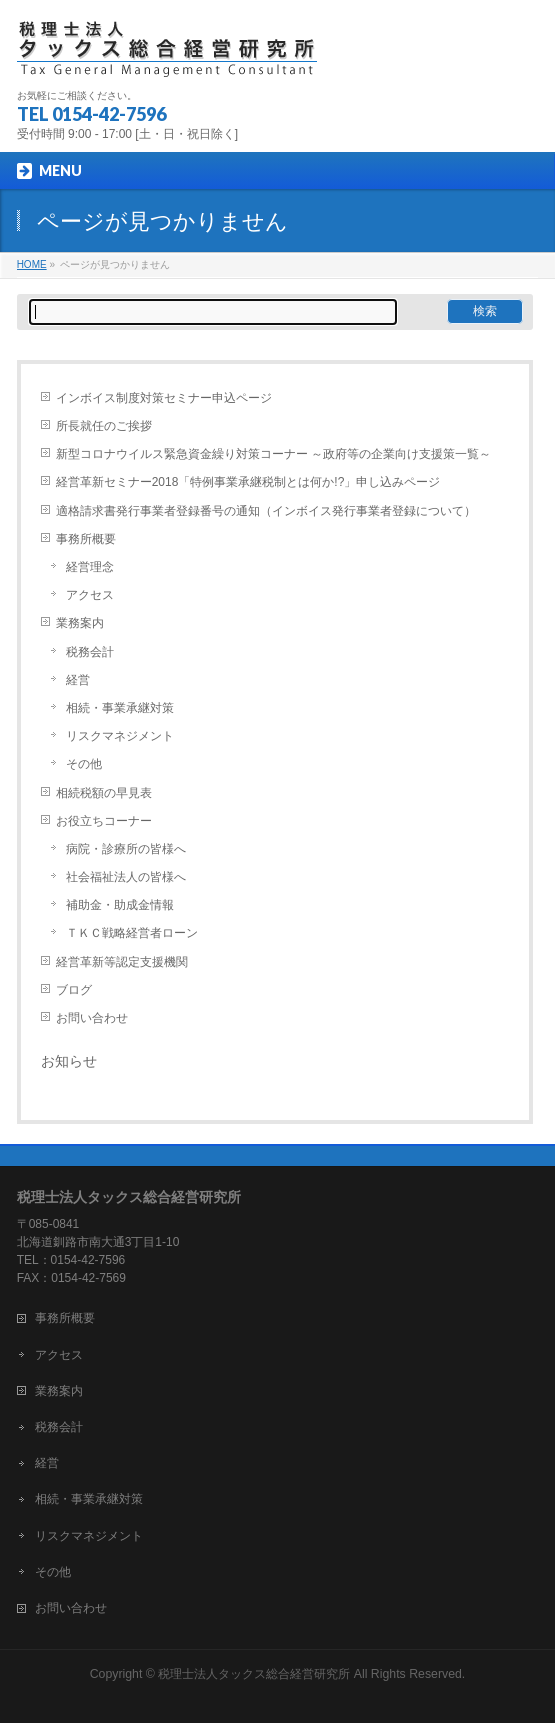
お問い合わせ (92, 1018)
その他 (84, 764)
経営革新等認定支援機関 (122, 962)
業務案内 (80, 623)
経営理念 (90, 567)
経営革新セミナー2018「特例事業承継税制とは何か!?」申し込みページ (248, 482)
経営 (78, 680)
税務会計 (90, 652)
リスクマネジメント (120, 736)
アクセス (90, 595)
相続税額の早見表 (104, 793)
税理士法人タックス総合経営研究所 (254, 1674)
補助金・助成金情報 (120, 905)
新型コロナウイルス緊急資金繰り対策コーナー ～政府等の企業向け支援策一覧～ (273, 454)
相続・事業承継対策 (120, 708)
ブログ (74, 990)
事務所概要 (86, 539)
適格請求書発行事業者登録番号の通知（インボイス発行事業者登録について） (266, 511)
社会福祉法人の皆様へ (126, 877)
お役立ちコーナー (104, 821)
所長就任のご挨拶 (104, 426)
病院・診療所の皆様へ (126, 849)
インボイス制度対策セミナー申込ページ (164, 398)
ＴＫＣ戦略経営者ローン (132, 933)
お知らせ (69, 1061)
